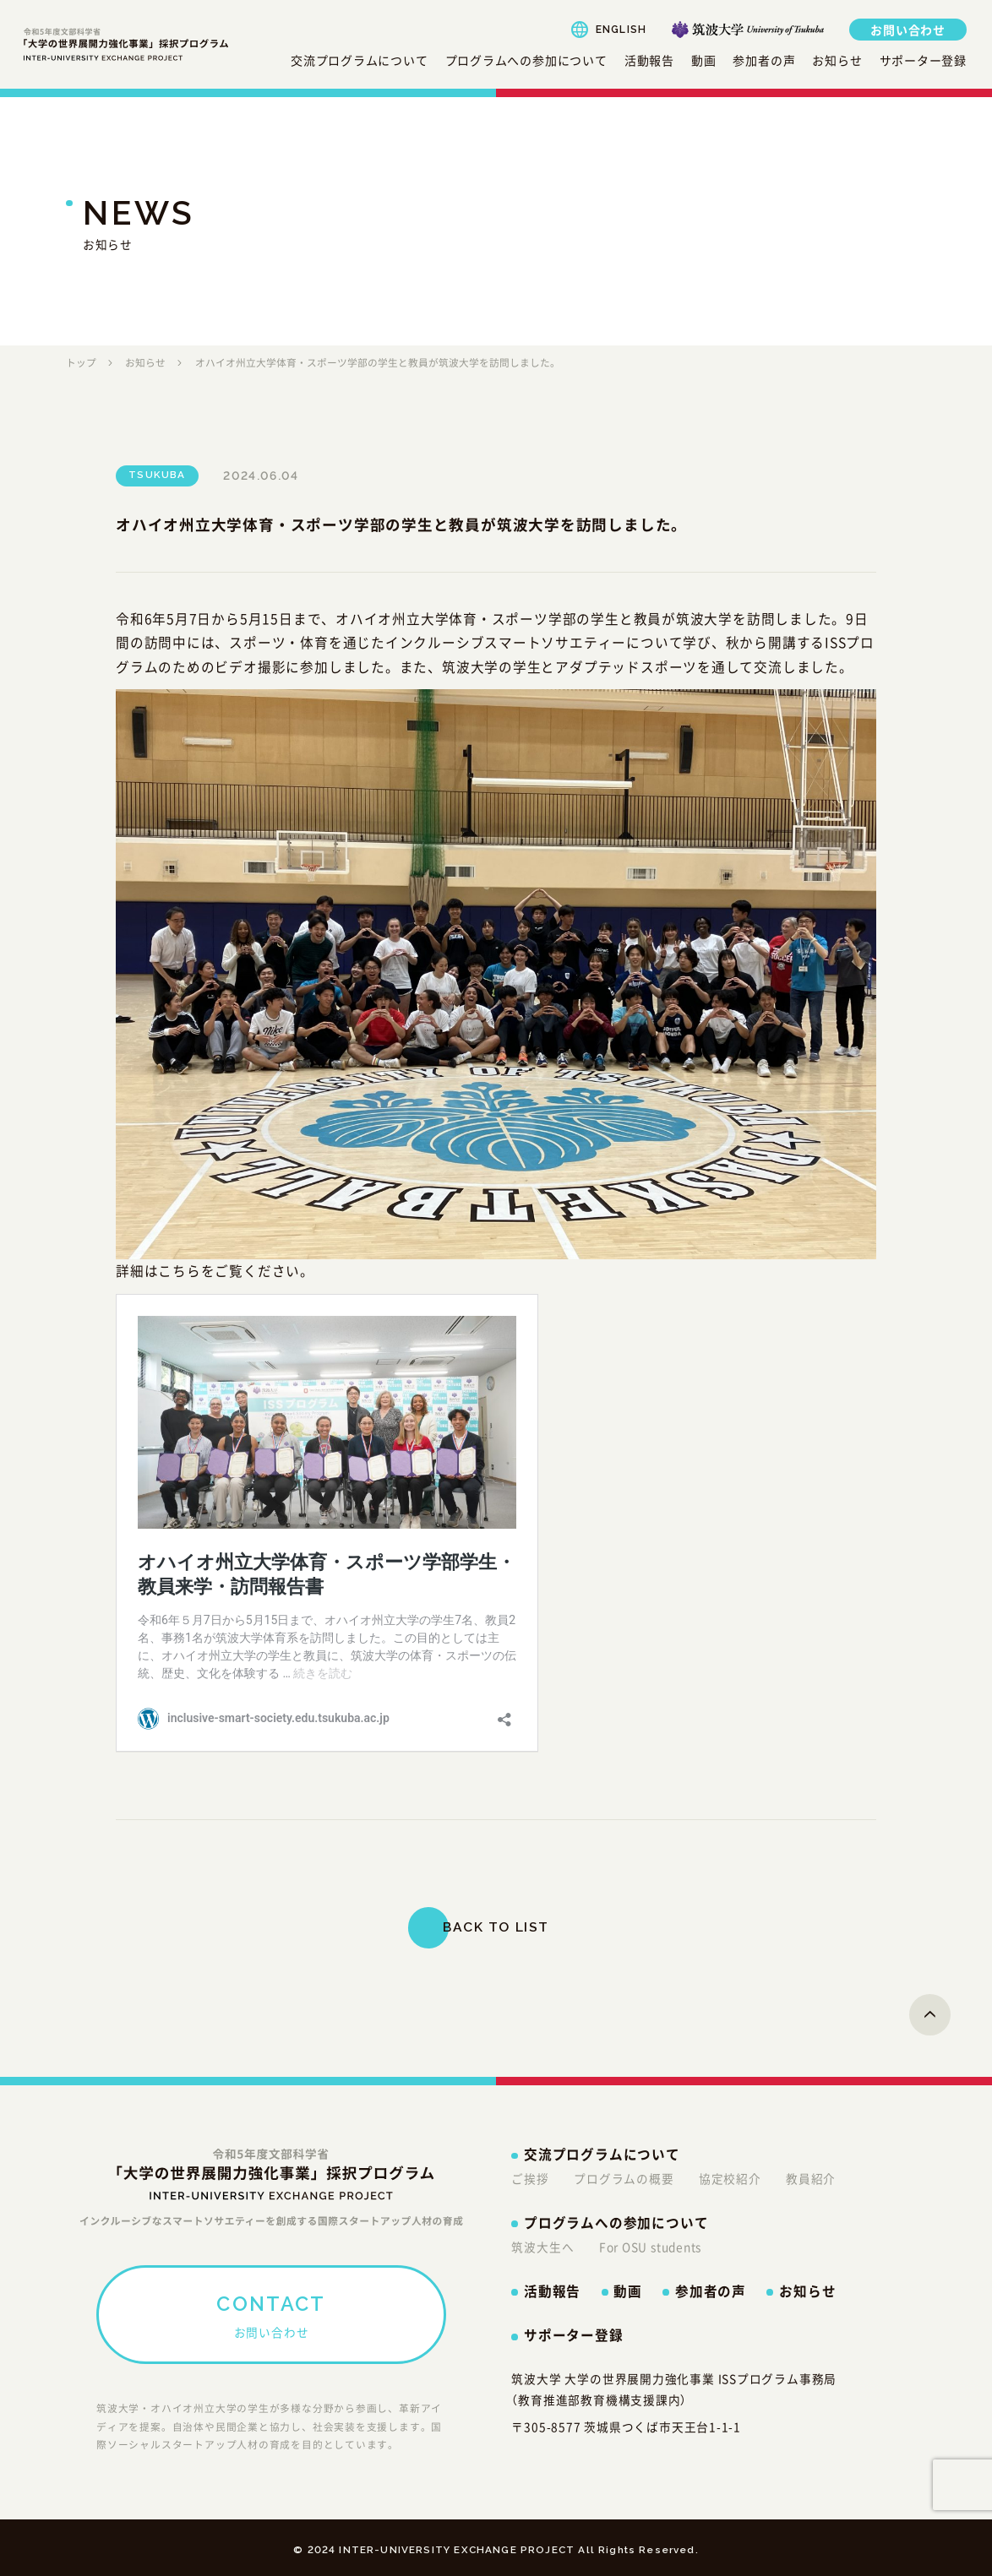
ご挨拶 (529, 2178)
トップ (81, 362)
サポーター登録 (923, 60)
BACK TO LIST (496, 1927)
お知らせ (837, 60)
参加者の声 (764, 60)
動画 (704, 60)
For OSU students (650, 2246)
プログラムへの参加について (526, 60)
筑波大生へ (542, 2246)
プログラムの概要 (623, 2178)
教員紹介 (811, 2178)
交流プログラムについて (359, 60)
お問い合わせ (908, 29)
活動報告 (649, 60)
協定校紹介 (730, 2178)
